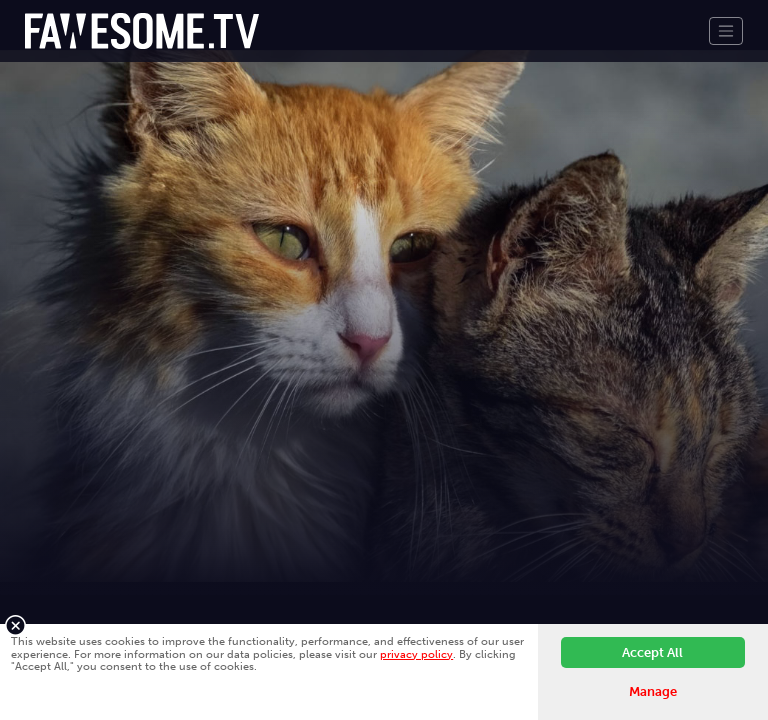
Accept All (652, 652)
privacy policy (416, 654)
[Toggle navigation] (726, 31)
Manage (653, 691)
